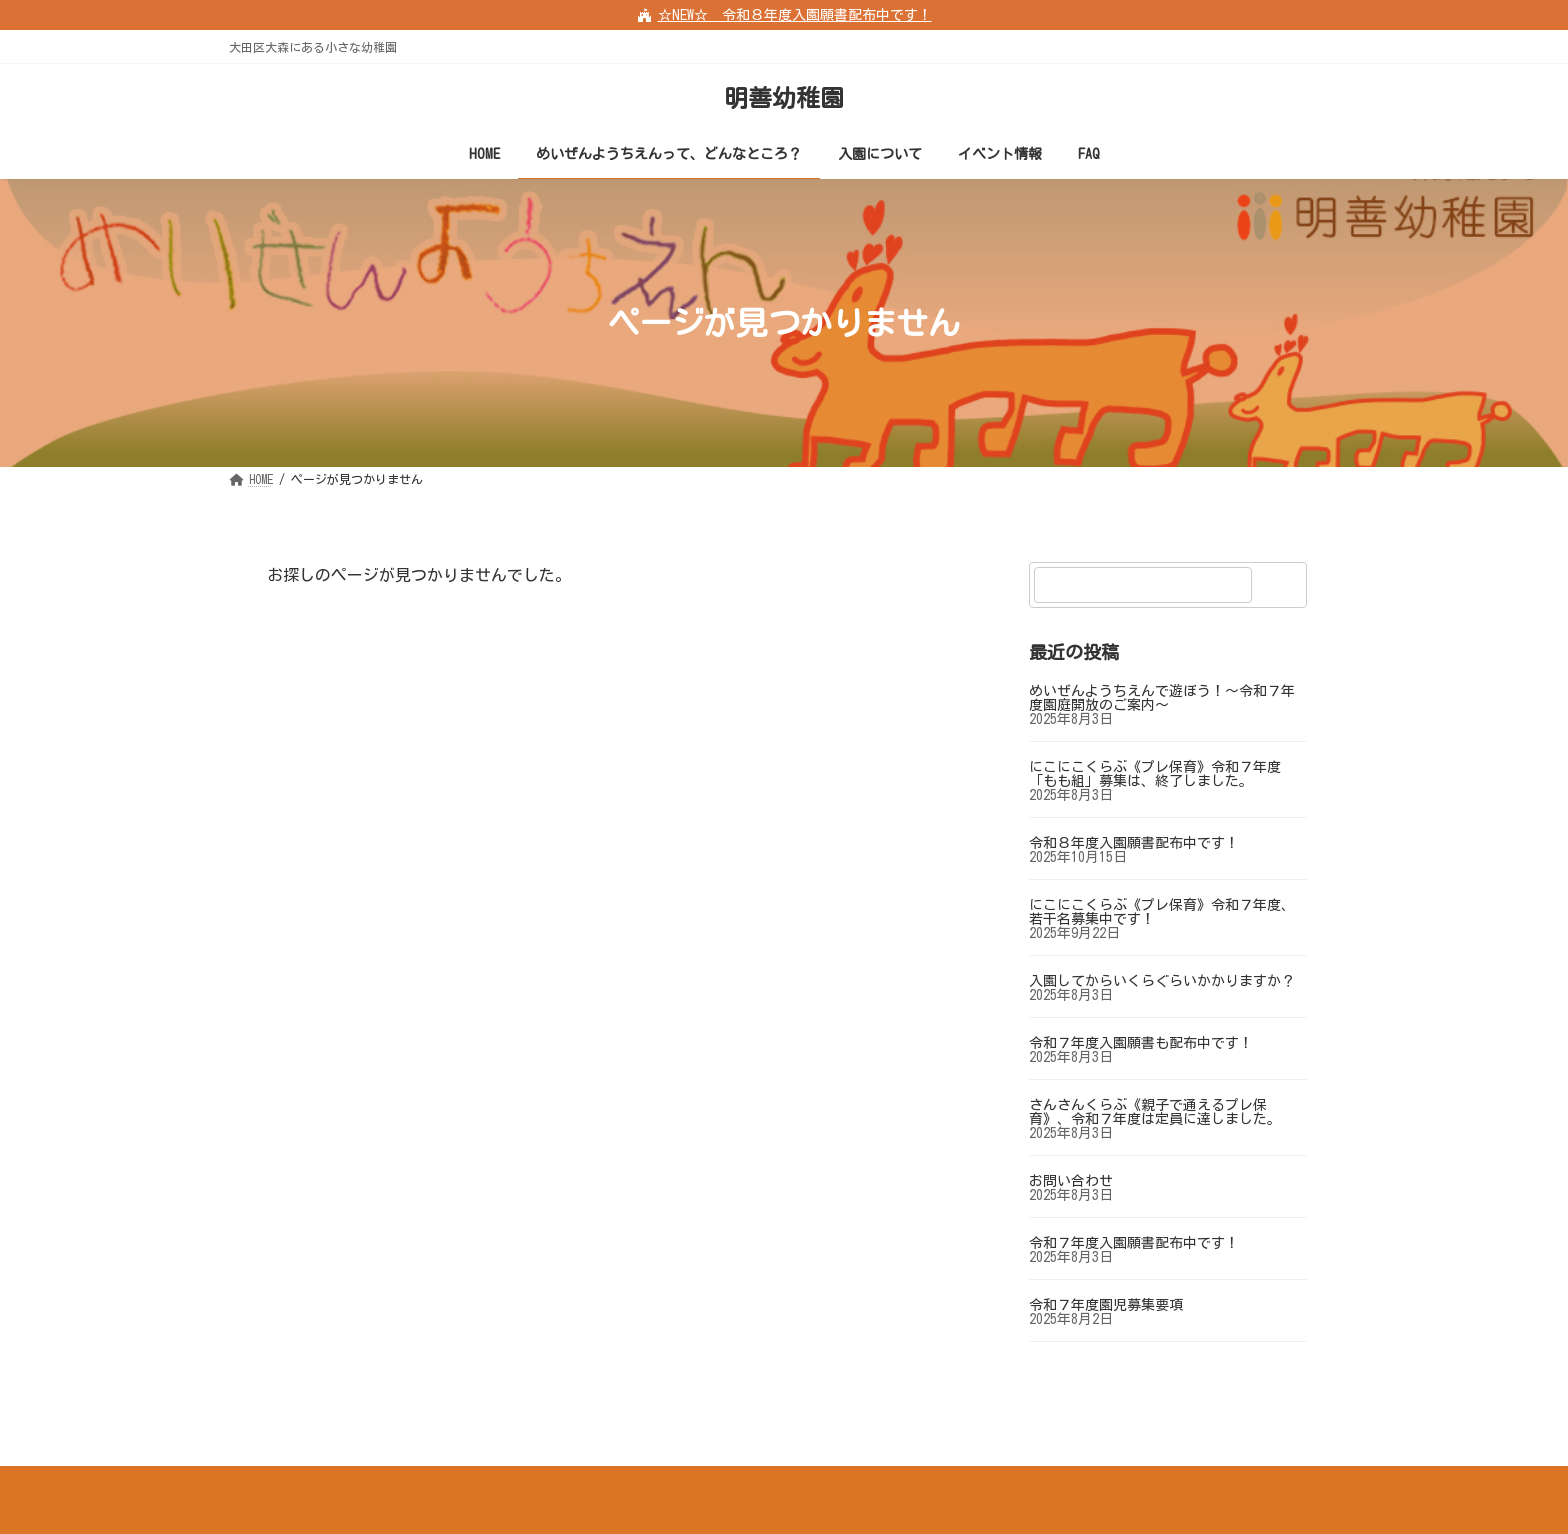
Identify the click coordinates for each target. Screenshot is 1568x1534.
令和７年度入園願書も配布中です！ (1141, 1043)
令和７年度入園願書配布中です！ (1134, 1243)
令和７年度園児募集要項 (1106, 1305)
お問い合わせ (1071, 1181)
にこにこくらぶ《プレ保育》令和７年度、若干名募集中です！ (1162, 912)
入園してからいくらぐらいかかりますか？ (1162, 981)
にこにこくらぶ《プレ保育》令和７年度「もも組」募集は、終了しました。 (1155, 774)
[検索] (1282, 585)
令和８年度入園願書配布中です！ (1134, 843)
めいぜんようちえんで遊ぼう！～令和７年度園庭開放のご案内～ (1162, 698)
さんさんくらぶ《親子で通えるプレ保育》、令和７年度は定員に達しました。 (1155, 1112)
